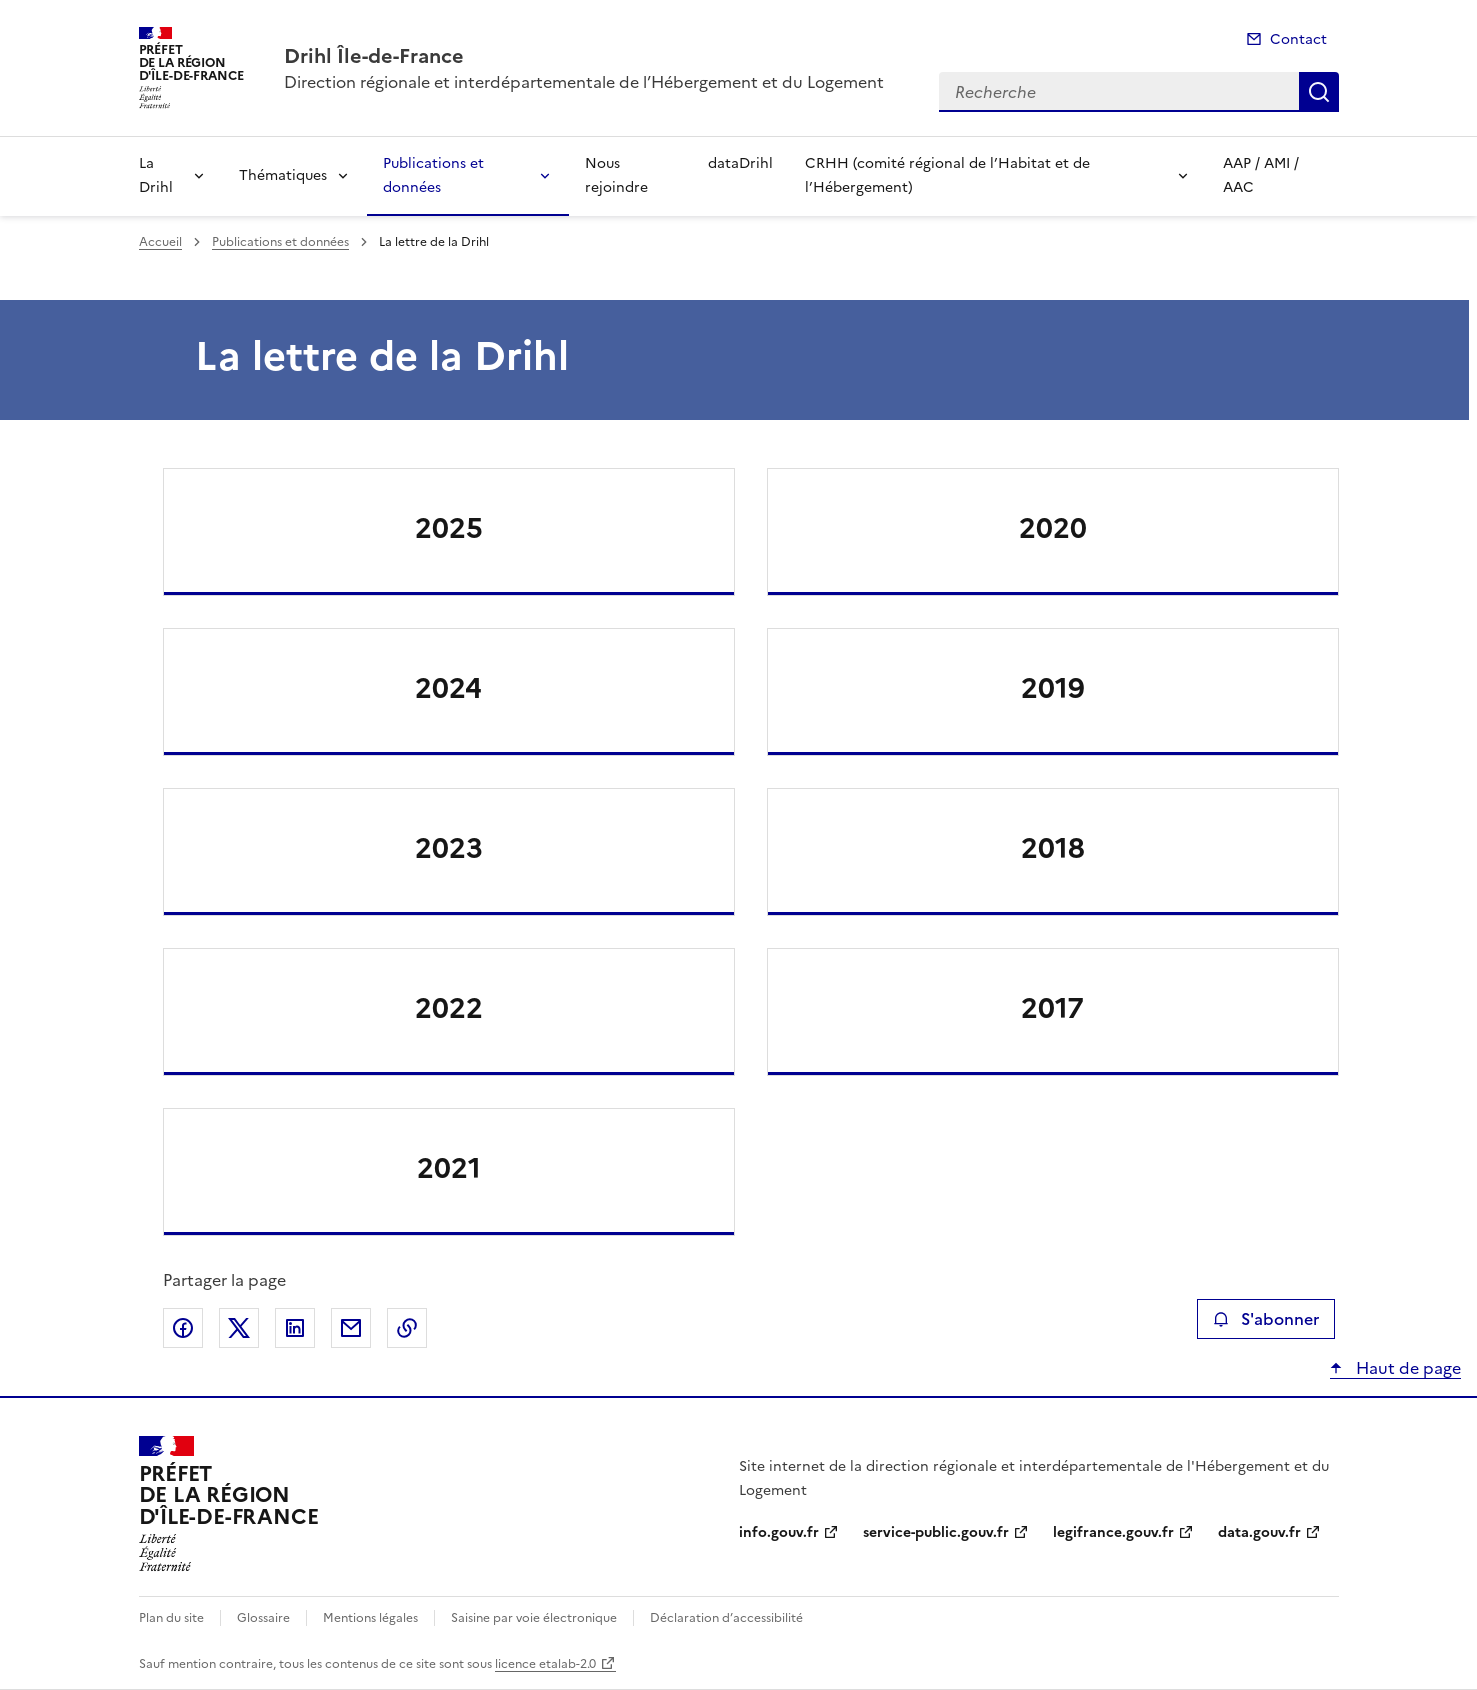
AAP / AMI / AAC (1261, 175)
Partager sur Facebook (183, 1328)
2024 (448, 688)
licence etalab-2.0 (545, 1664)
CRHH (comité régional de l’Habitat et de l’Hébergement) (947, 175)
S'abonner (1265, 1319)
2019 (1053, 688)
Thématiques (283, 175)
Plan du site (171, 1618)
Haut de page (1406, 1368)
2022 (449, 1008)
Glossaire (263, 1618)
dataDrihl (740, 163)
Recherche (1319, 92)
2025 (449, 528)
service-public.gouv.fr (936, 1532)
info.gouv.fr (779, 1532)
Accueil (160, 242)
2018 (1053, 848)
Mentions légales (370, 1618)
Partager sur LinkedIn (295, 1328)
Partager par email (351, 1328)
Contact (1298, 39)
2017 (1052, 1008)
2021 (449, 1168)
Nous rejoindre (616, 175)
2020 (1053, 528)
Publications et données (433, 175)
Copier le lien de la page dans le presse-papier (407, 1328)
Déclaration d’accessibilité (726, 1618)
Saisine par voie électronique (534, 1618)
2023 (449, 848)
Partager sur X (239, 1328)
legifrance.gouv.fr (1113, 1532)
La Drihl (156, 175)
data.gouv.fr (1259, 1532)
